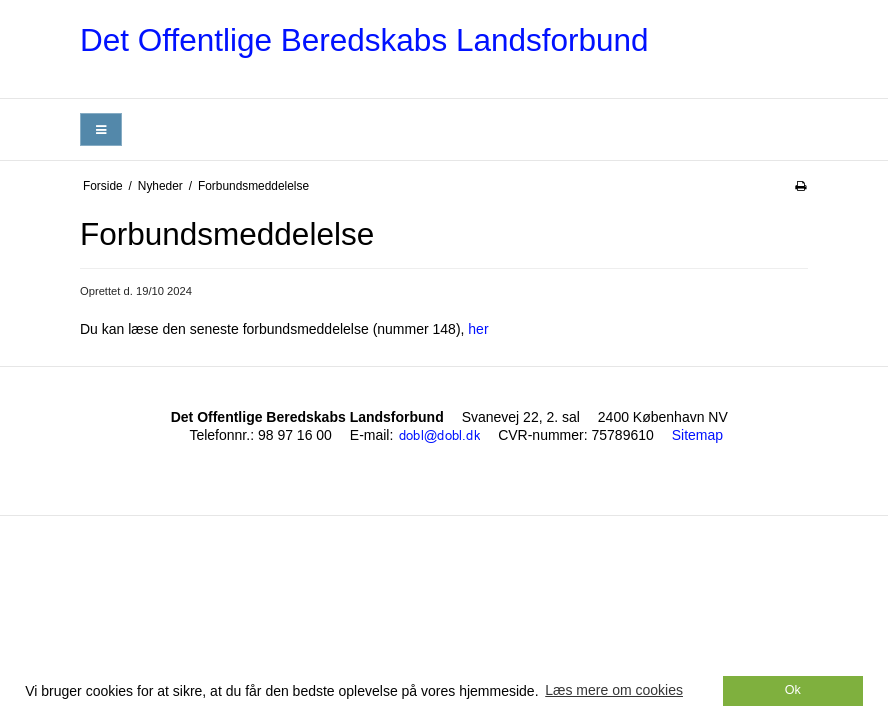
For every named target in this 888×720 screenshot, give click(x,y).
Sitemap (697, 435)
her (478, 329)
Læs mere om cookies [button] (614, 690)
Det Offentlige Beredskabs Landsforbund (364, 40)
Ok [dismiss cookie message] (793, 690)
